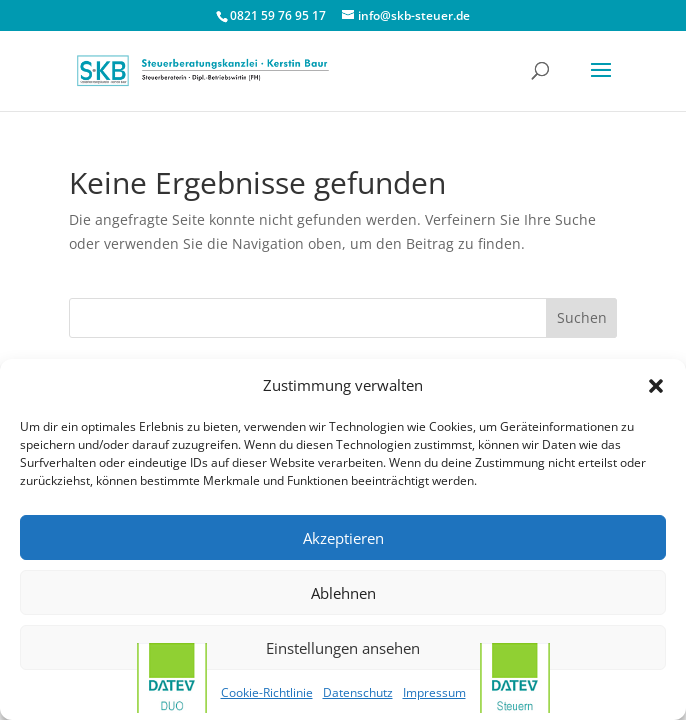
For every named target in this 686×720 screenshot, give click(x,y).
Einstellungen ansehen (343, 648)
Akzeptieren (343, 538)
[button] (656, 386)
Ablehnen (343, 593)
